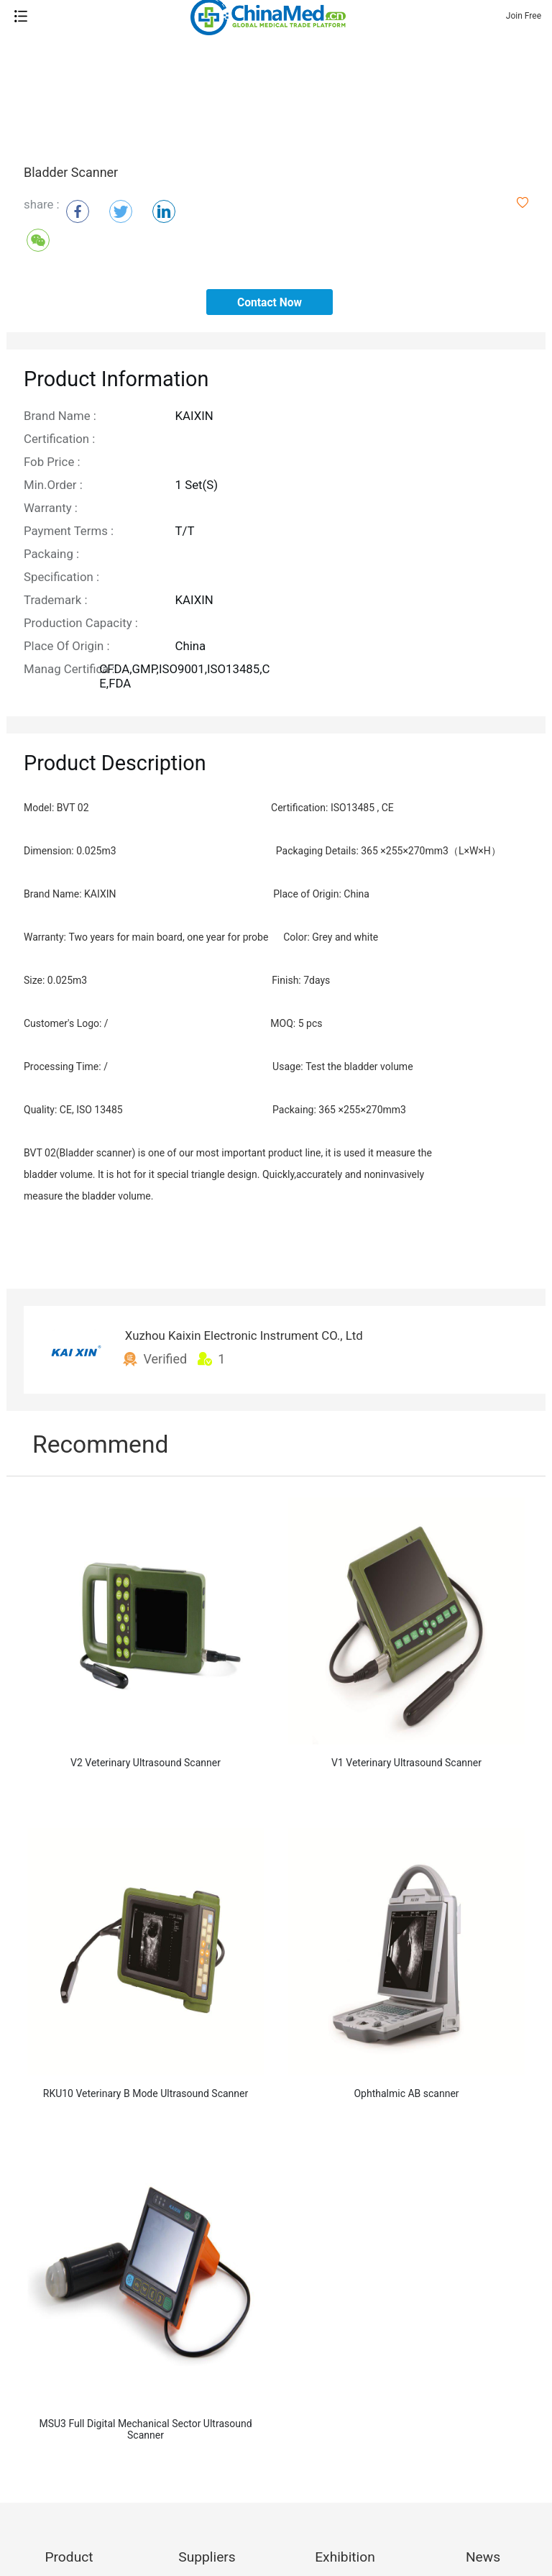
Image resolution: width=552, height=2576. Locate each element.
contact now (269, 302)
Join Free (523, 16)
